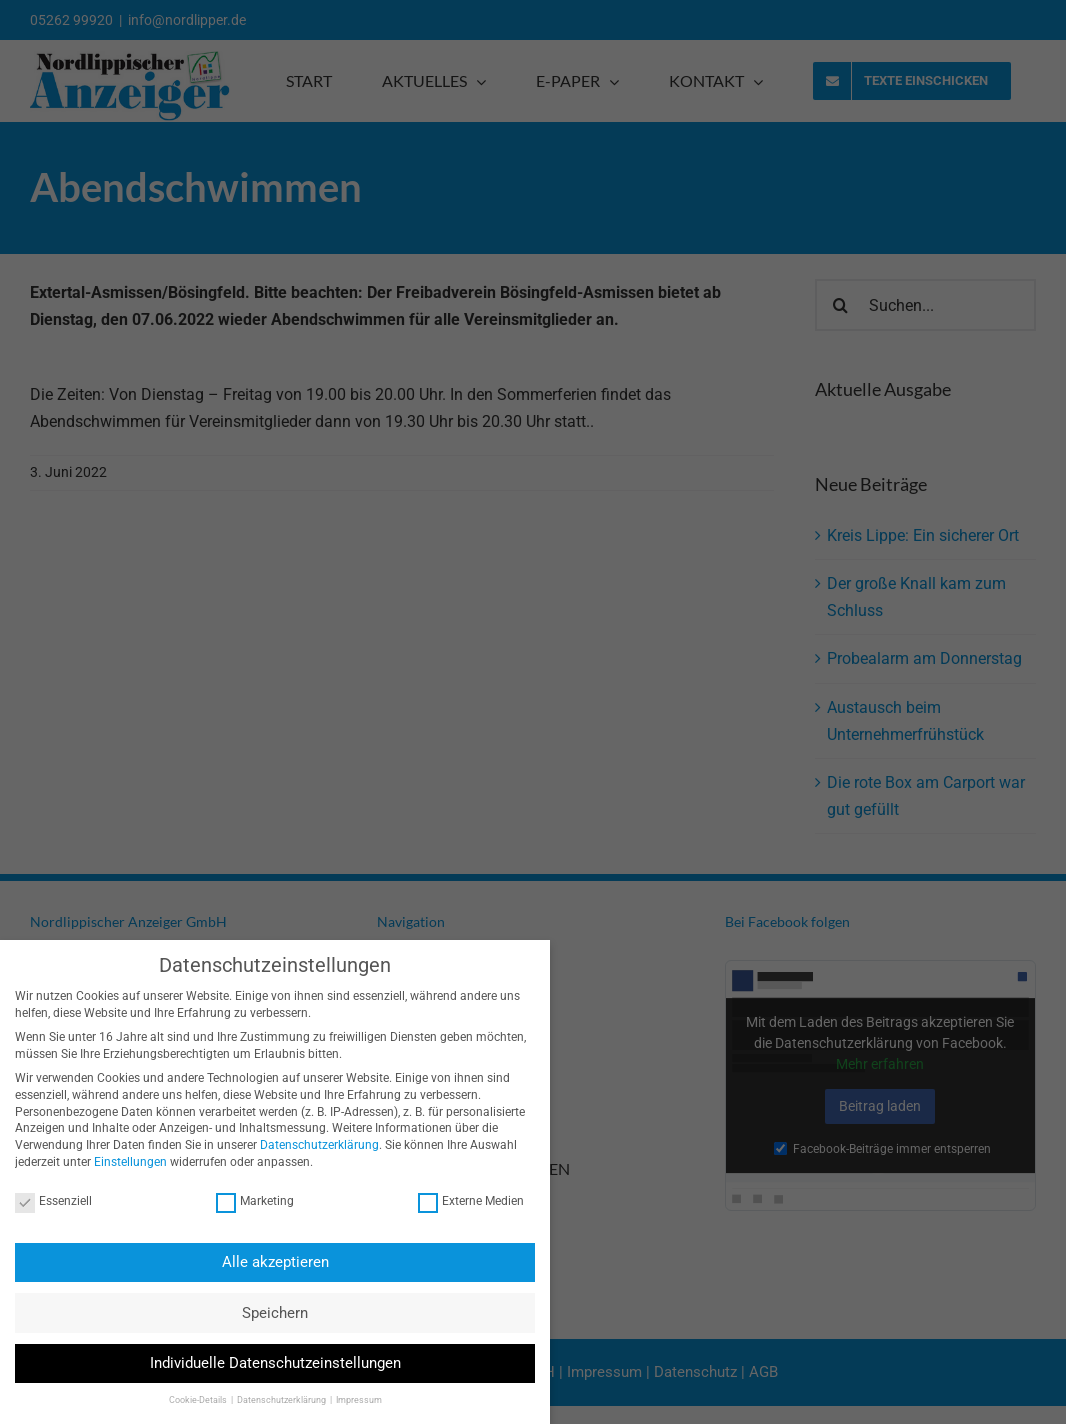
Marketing (241, 1201)
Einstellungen (117, 1162)
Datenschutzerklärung (306, 1145)
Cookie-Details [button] (185, 1400)
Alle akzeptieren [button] (261, 1262)
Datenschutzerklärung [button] (268, 1400)
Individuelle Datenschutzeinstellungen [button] (261, 1363)
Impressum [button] (345, 1400)
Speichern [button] (262, 1313)
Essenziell (40, 1201)
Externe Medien (457, 1201)
